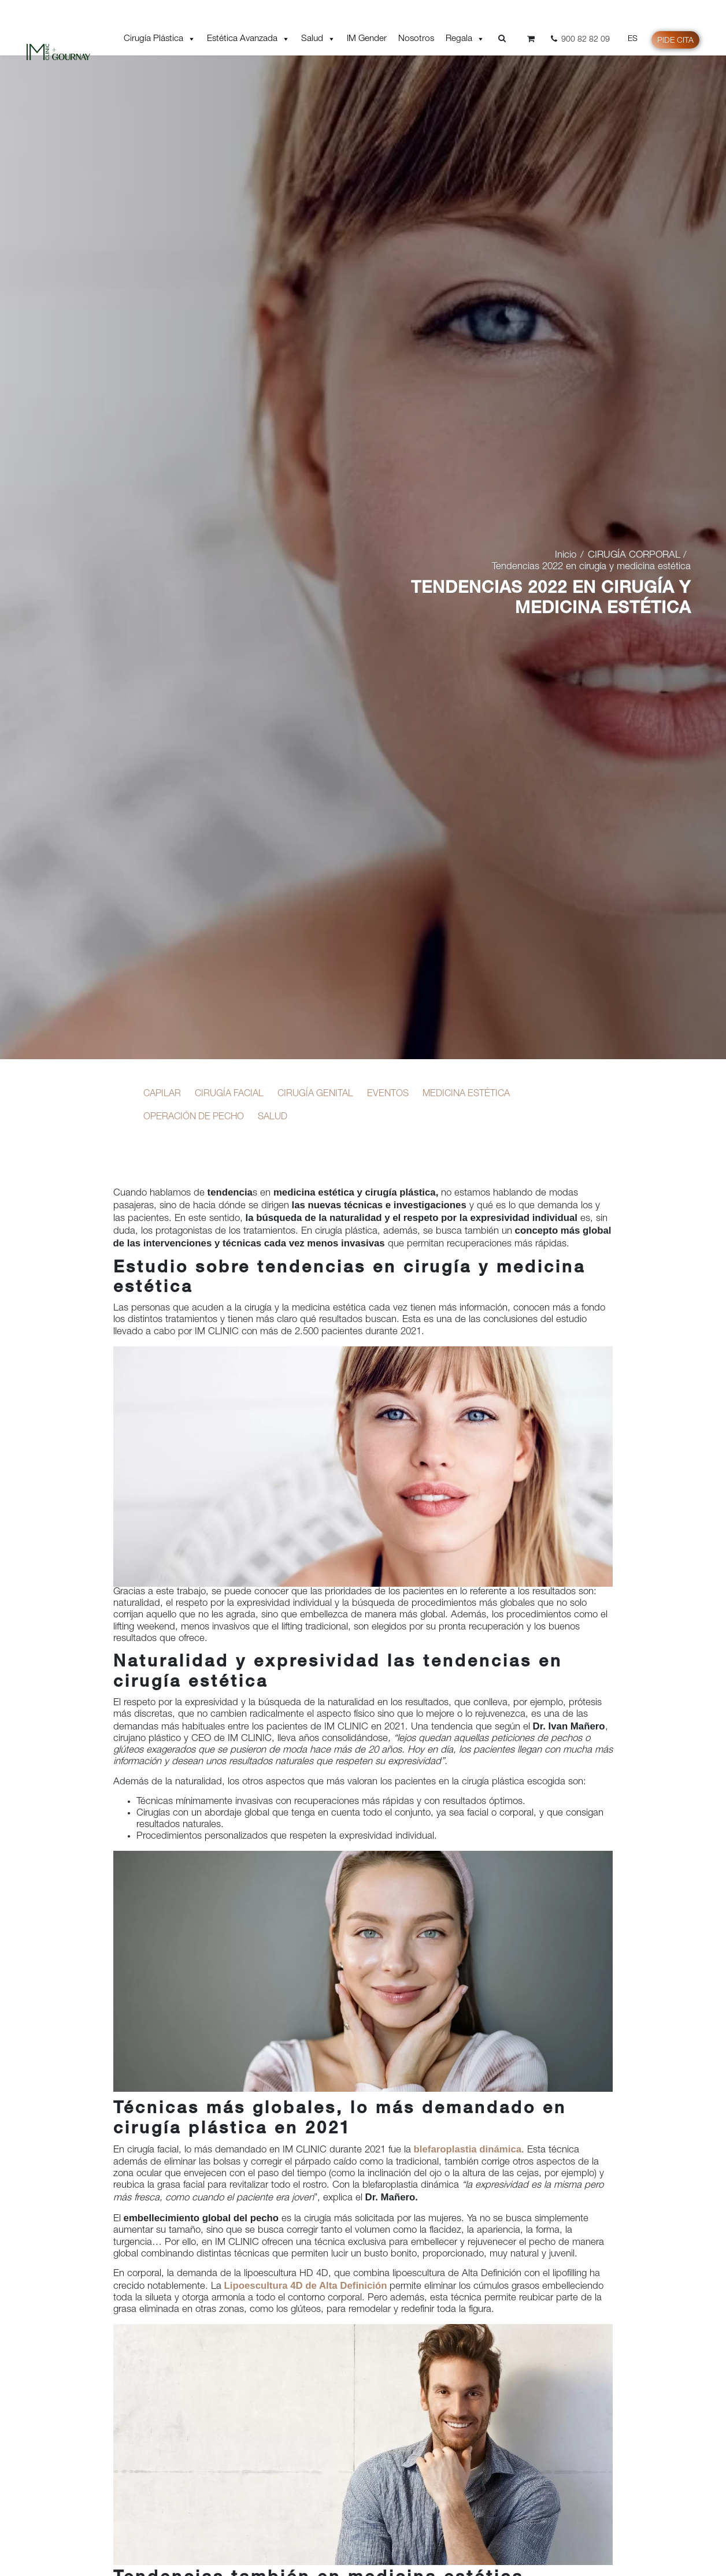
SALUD (271, 1117)
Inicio (565, 556)
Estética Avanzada (248, 39)
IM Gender (367, 39)
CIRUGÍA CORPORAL (634, 556)
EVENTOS (386, 1094)
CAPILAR (162, 1094)
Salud (318, 39)
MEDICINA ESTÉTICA (463, 1094)
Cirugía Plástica (159, 39)
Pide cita (675, 41)
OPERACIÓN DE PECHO (192, 1117)
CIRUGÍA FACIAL (229, 1094)
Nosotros (416, 39)
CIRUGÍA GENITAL (315, 1094)
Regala (465, 39)
